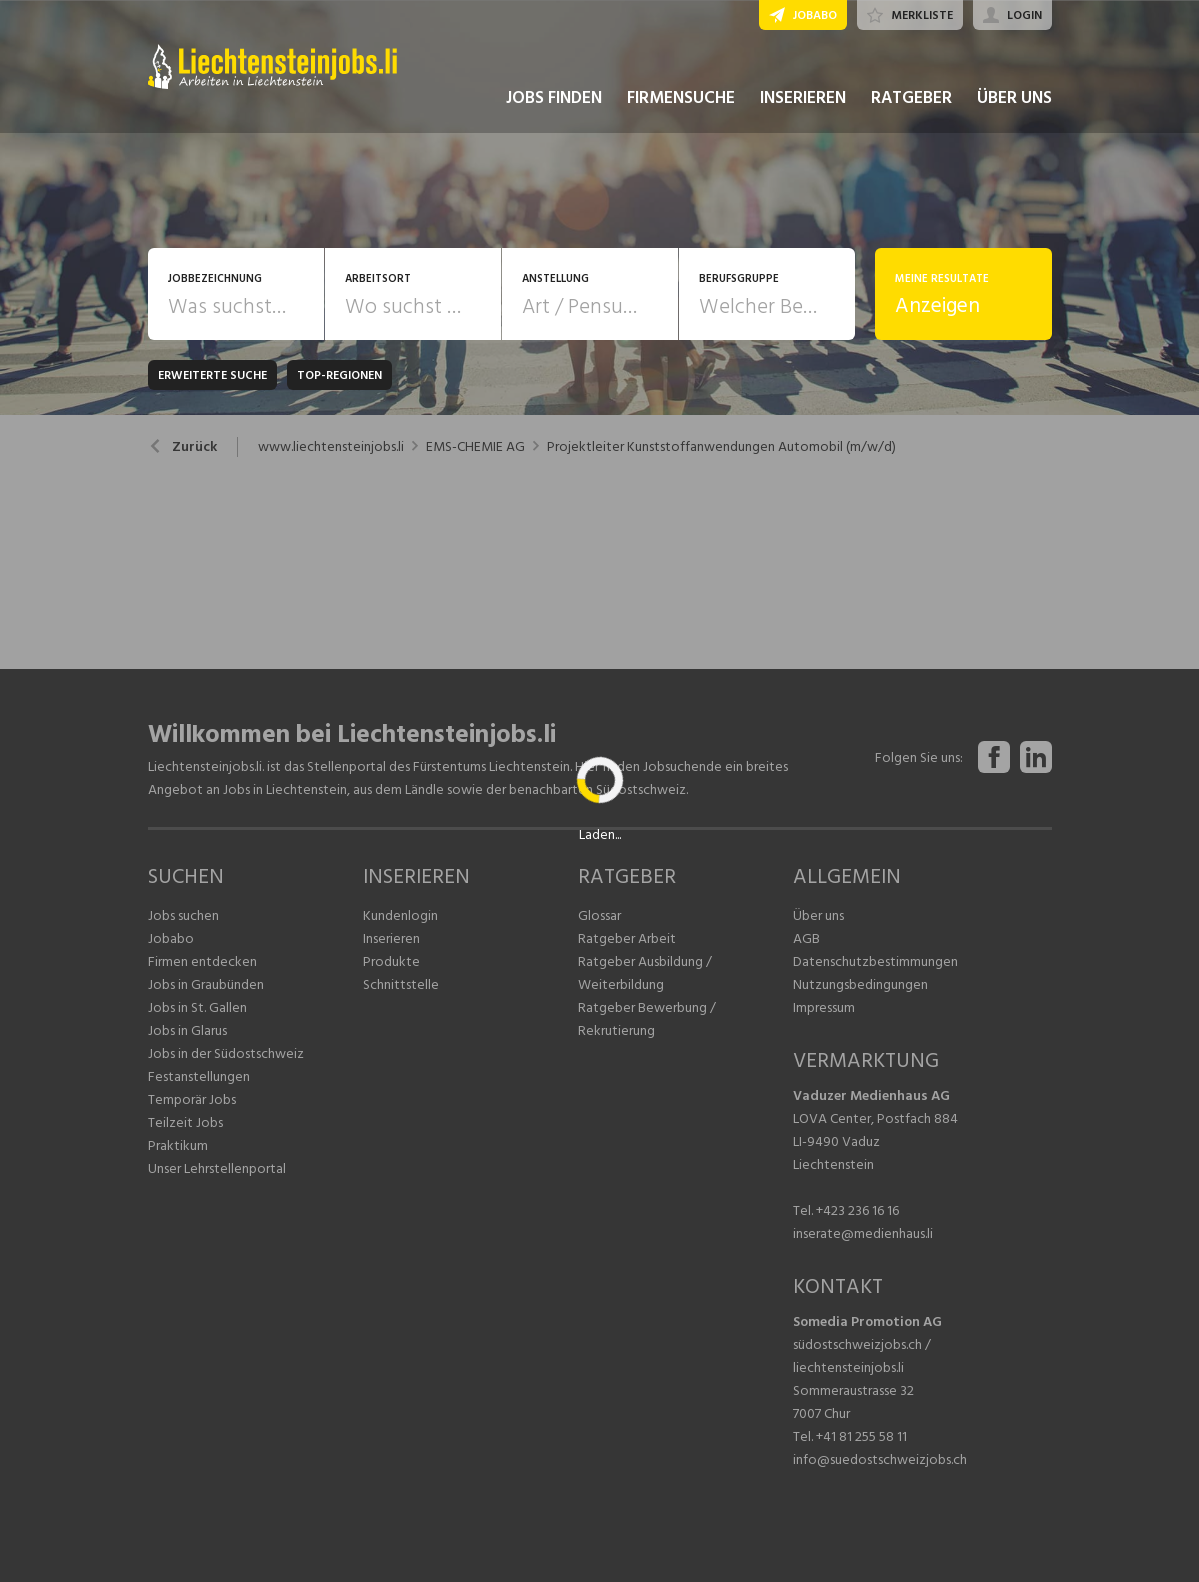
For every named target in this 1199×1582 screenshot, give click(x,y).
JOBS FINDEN (554, 98)
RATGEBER (911, 98)
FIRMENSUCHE (681, 98)
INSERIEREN (803, 98)
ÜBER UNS (1014, 98)
